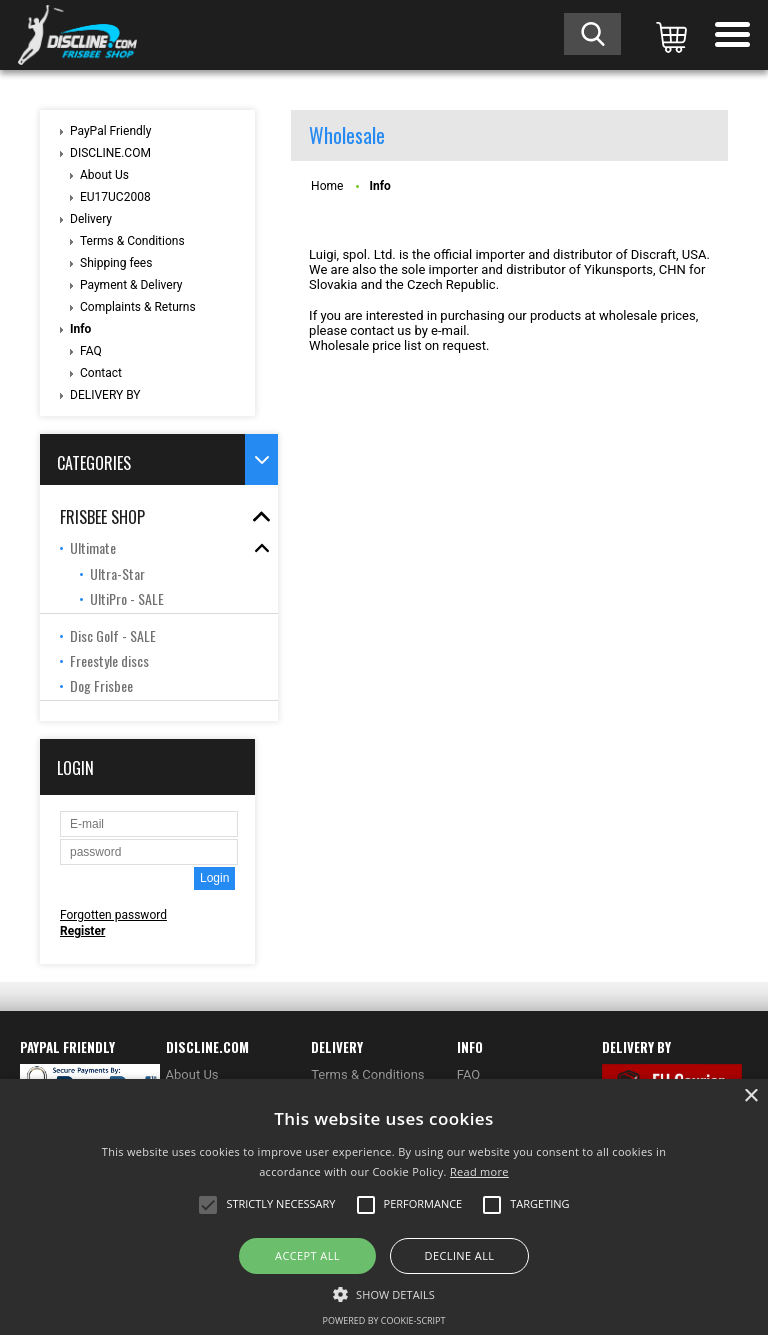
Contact (101, 373)
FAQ (91, 351)
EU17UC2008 (115, 197)
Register (82, 931)
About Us (104, 175)
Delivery (91, 219)
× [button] (750, 1096)
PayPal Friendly (110, 131)
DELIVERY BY (105, 395)
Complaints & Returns (138, 307)
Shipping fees (116, 263)
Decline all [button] (460, 1255)
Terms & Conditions (132, 241)
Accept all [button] (307, 1255)
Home (327, 186)
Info (80, 329)
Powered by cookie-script (384, 1320)
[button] (384, 1293)
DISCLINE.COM (110, 153)
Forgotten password (113, 915)
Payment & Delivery (131, 285)
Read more (479, 1171)
